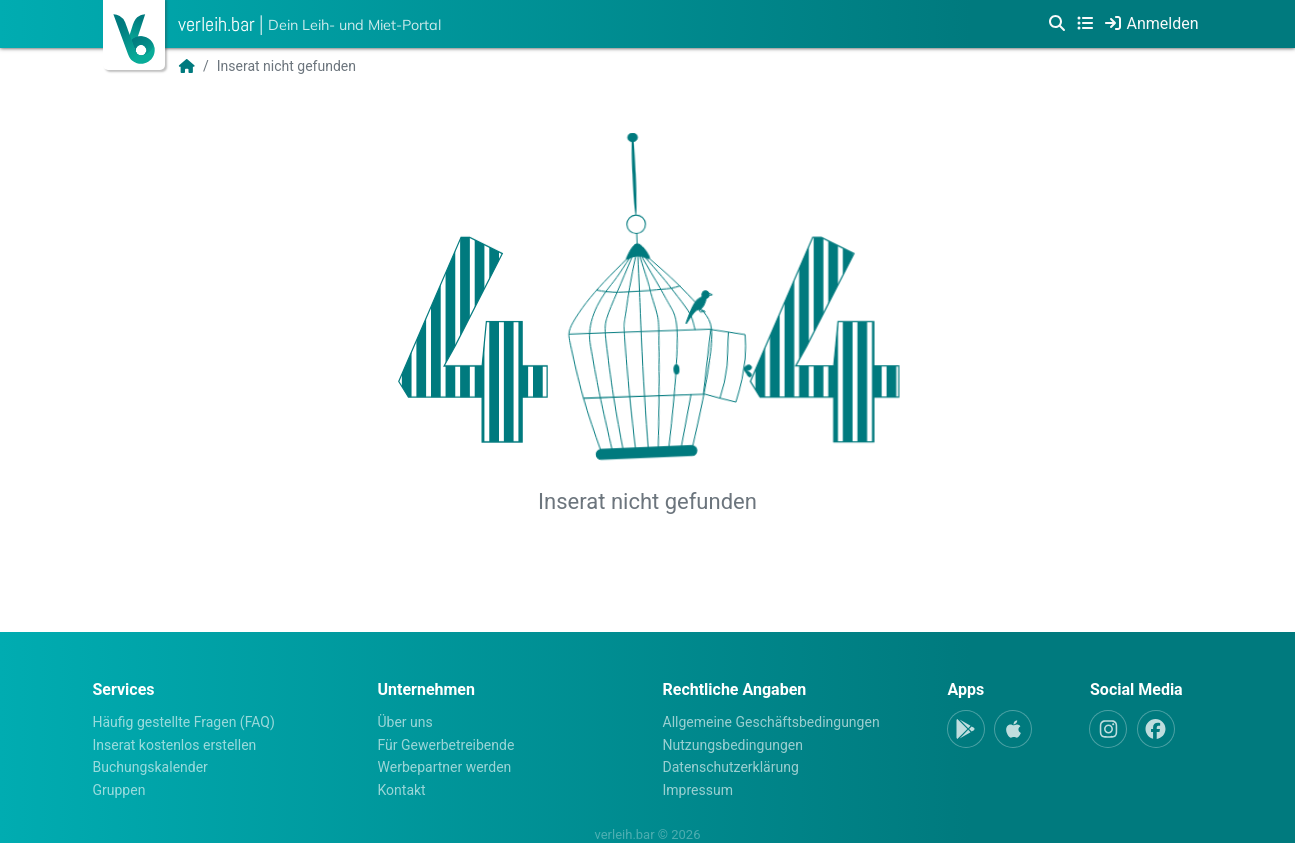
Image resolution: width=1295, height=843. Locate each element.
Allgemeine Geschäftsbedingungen (771, 722)
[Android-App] (966, 729)
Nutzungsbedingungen (733, 745)
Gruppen (119, 790)
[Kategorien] (1085, 24)
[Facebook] (1156, 729)
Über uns (405, 722)
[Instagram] (1108, 729)
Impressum (698, 790)
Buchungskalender (150, 767)
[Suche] (1057, 24)
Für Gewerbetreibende (446, 745)
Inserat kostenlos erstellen (175, 745)
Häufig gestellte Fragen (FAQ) (184, 722)
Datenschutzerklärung (731, 767)
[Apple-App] (1013, 729)
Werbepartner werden (445, 767)
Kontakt (402, 790)
